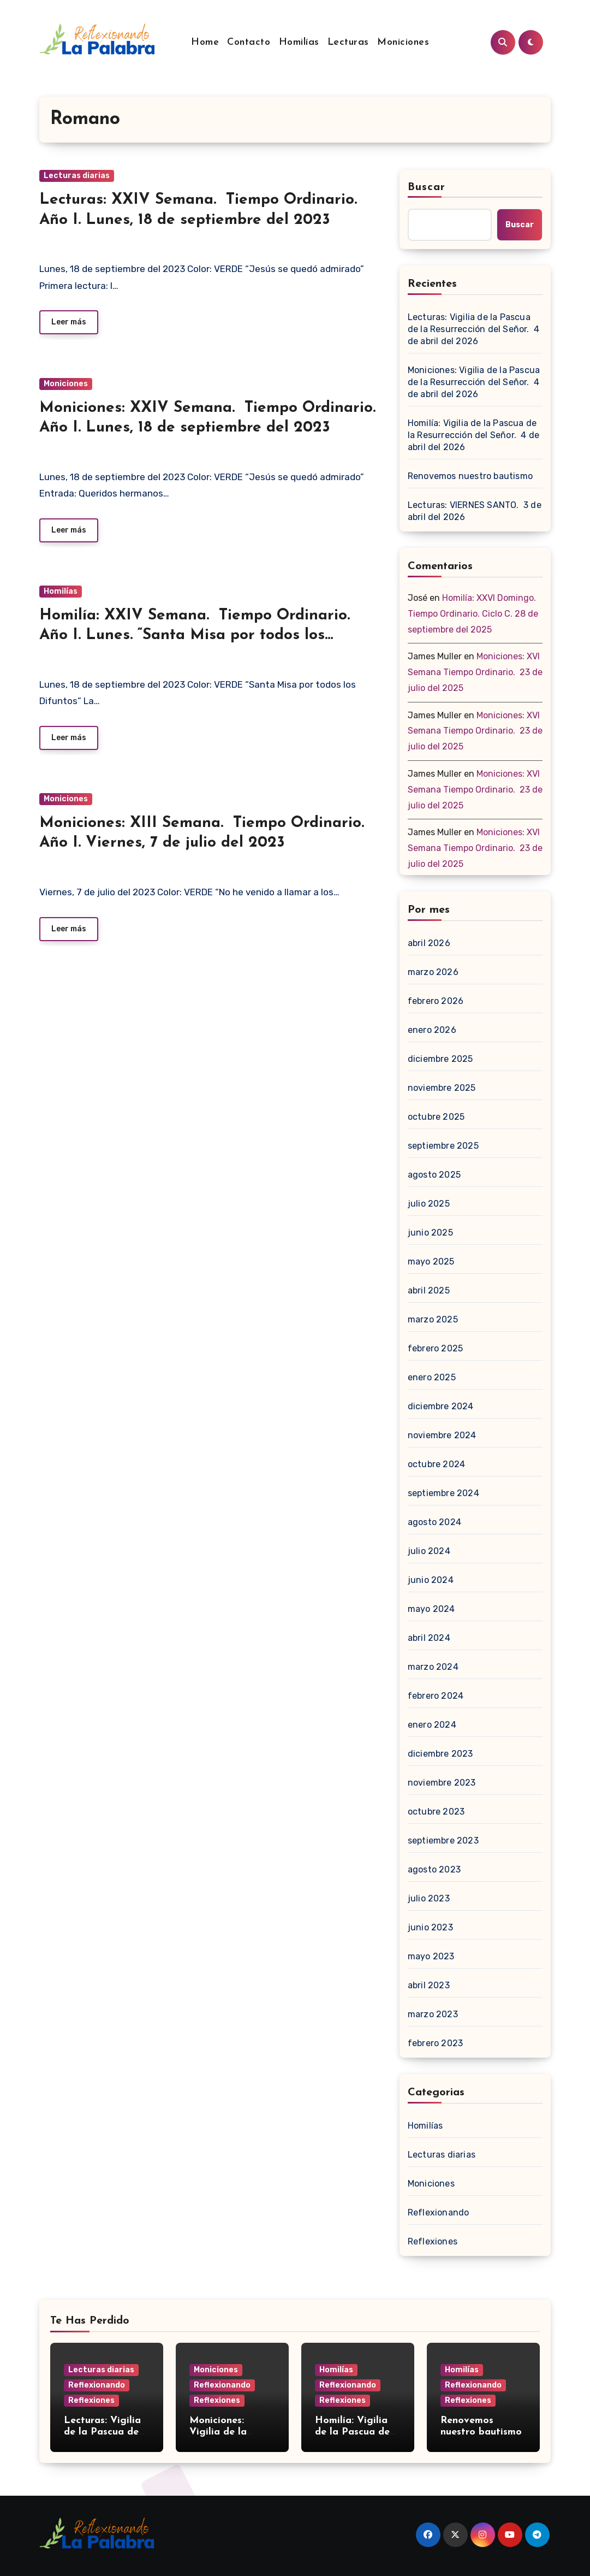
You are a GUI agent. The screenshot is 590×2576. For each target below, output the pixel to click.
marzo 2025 (433, 1319)
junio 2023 (430, 1927)
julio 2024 (429, 1551)
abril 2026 (429, 943)
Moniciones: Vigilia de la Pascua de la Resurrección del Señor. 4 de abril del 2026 (474, 382)
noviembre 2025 (442, 1088)
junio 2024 (431, 1580)
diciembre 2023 (440, 1753)
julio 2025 (429, 1203)
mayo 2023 (431, 1956)
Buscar (427, 187)
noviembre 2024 (442, 1435)
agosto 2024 (434, 1522)
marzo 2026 (433, 972)
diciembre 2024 (441, 1406)
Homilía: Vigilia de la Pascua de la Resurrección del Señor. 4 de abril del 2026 (473, 435)
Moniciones (403, 42)
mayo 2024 (431, 1609)
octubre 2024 (436, 1464)
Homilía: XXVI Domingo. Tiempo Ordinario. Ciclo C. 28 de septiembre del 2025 (473, 614)
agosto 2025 (434, 1174)
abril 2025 (429, 1290)
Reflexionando (438, 2212)
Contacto (248, 42)
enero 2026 (432, 1030)
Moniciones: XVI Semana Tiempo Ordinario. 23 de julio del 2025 (475, 672)
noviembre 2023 (442, 1782)
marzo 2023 (433, 2014)
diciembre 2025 (440, 1059)
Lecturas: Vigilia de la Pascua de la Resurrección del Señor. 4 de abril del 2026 (473, 329)
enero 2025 (432, 1377)
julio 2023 (429, 1898)
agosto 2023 (434, 1869)
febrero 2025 (435, 1348)
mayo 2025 (431, 1261)
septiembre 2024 (443, 1493)
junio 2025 (430, 1232)
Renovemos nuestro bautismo (470, 476)
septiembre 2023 (443, 1840)
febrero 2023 (435, 2043)
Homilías (299, 42)
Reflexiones (432, 2241)
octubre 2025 (436, 1117)
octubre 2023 (436, 1811)
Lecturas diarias (77, 175)
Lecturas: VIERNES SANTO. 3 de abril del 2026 (474, 511)
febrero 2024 (435, 1696)
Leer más (68, 322)
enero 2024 (432, 1725)
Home (205, 42)
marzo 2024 (433, 1667)
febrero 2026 (435, 1001)
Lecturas (348, 42)
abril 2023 (429, 1985)
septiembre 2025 (443, 1146)
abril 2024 (429, 1638)
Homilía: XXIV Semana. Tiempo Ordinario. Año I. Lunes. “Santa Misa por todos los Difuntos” (194, 635)
